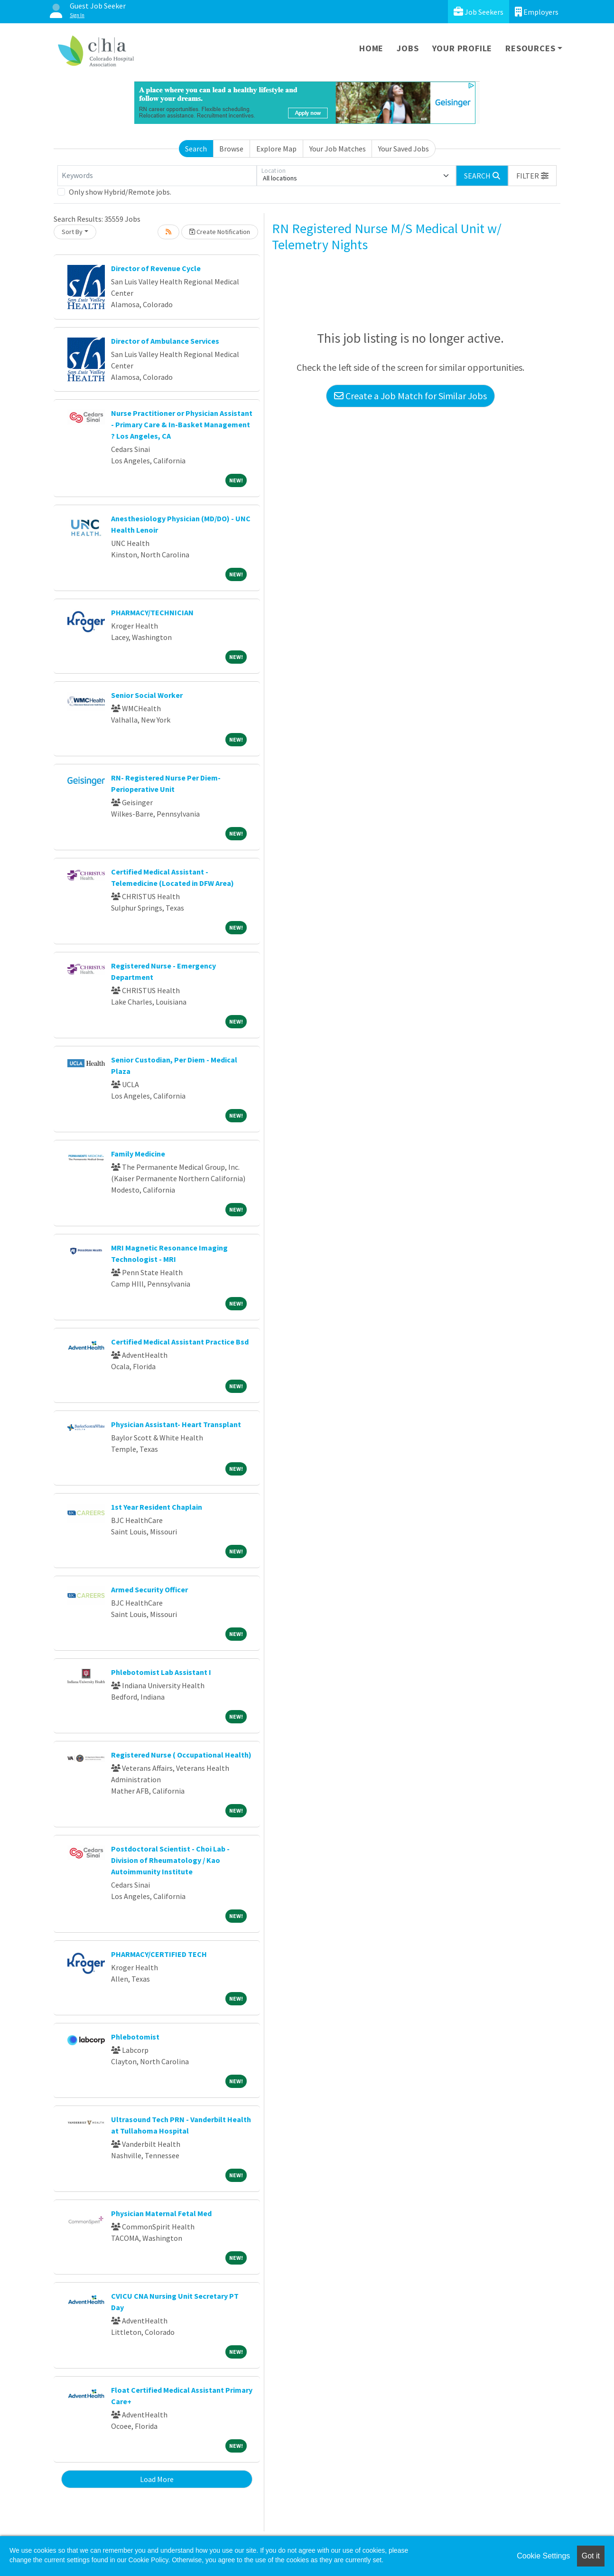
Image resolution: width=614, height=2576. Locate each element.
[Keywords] (157, 175)
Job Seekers (478, 12)
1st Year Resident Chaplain (156, 1507)
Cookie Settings (543, 2556)
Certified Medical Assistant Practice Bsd (180, 1341)
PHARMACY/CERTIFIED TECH (159, 1954)
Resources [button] (530, 48)
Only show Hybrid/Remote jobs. (120, 192)
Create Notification (219, 231)
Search (196, 148)
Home (371, 48)
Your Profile (462, 48)
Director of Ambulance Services (165, 341)
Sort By (72, 231)
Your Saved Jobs (403, 148)
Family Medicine (138, 1153)
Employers (536, 12)
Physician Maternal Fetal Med (161, 2213)
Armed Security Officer (149, 1589)
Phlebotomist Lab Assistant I (161, 1672)
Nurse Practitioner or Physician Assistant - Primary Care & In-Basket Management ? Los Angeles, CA (181, 424)
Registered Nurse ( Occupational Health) (181, 1754)
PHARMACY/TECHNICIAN (152, 612)
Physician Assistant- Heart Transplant (176, 1424)
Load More (157, 2479)
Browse (231, 148)
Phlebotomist (135, 2036)
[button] (532, 175)
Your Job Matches (337, 148)
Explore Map (276, 148)
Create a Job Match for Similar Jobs (410, 396)
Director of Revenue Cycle (156, 268)
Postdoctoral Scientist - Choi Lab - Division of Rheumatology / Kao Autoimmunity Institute (170, 1860)
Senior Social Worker (147, 695)
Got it (591, 2556)
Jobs (408, 48)
